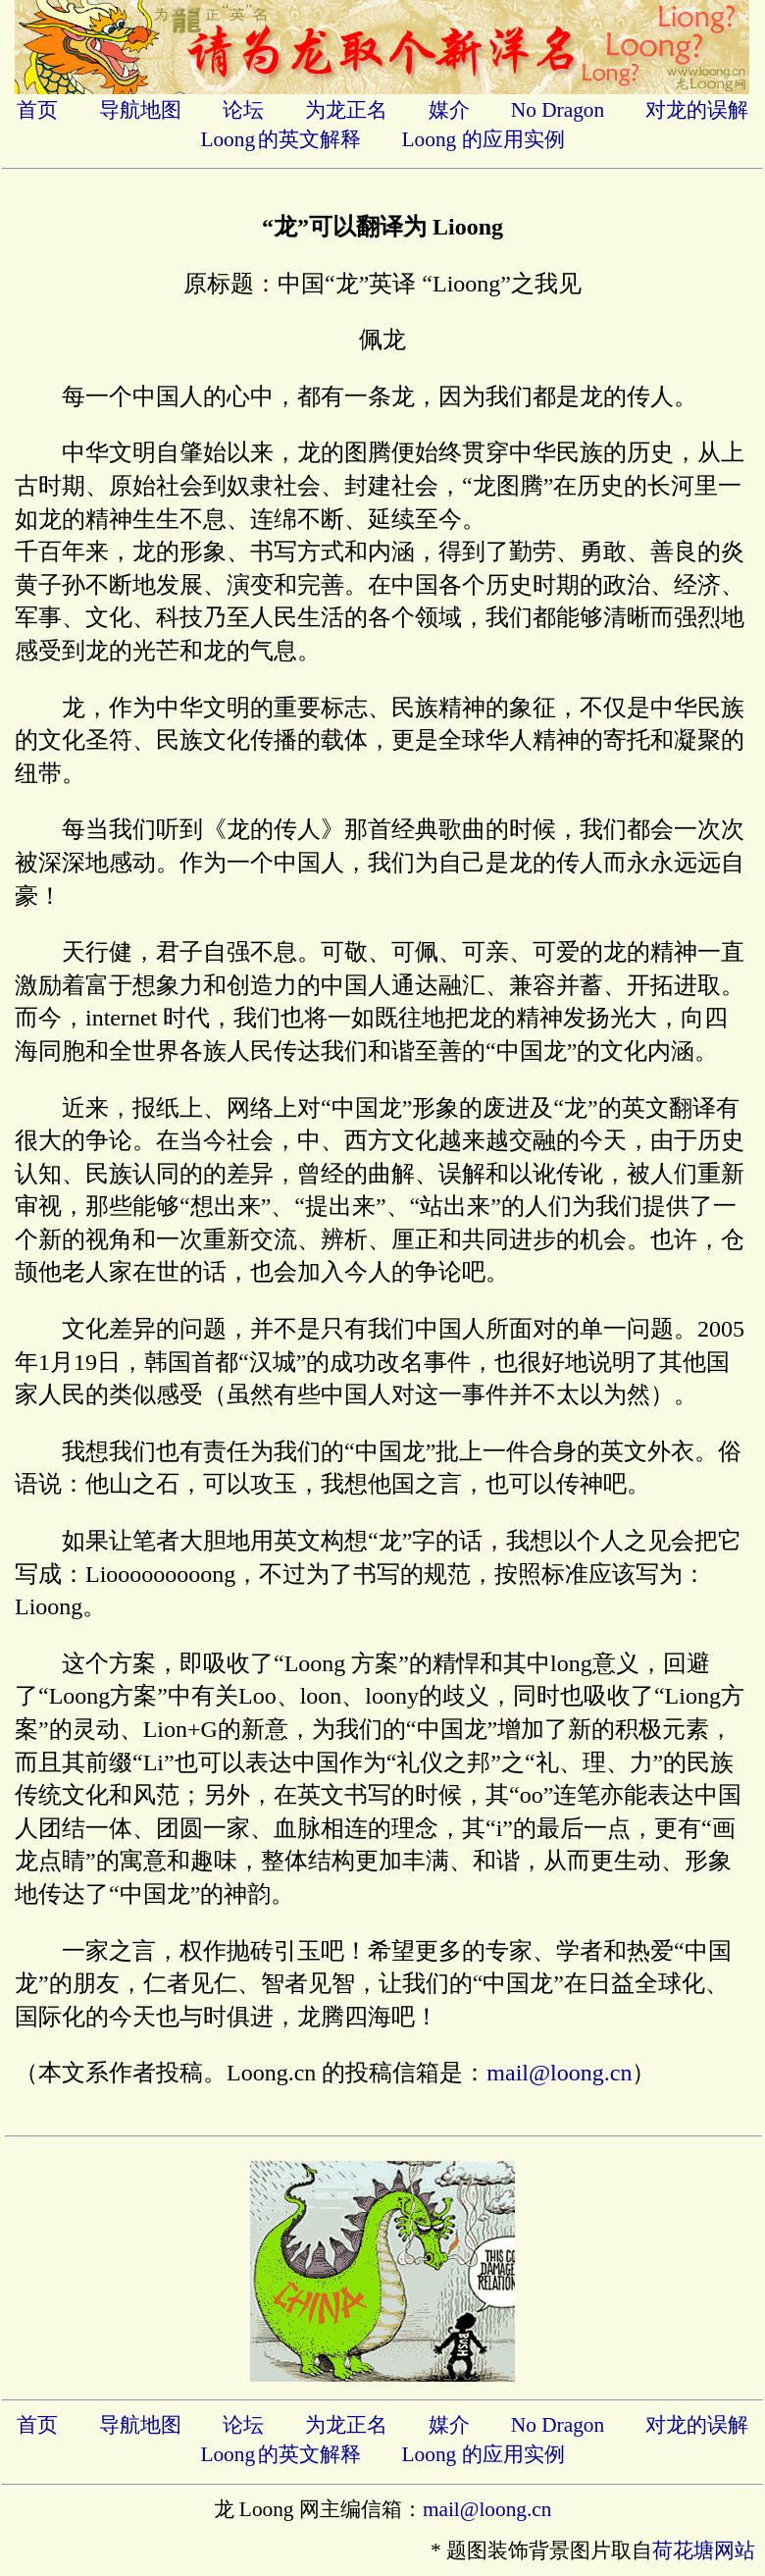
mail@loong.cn (559, 2072)
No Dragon (557, 110)
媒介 (449, 110)
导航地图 (140, 110)
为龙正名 (346, 110)
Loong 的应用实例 (483, 139)
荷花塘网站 (703, 2550)
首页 (37, 110)
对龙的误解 (696, 110)
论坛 (243, 110)
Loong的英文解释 (280, 139)
